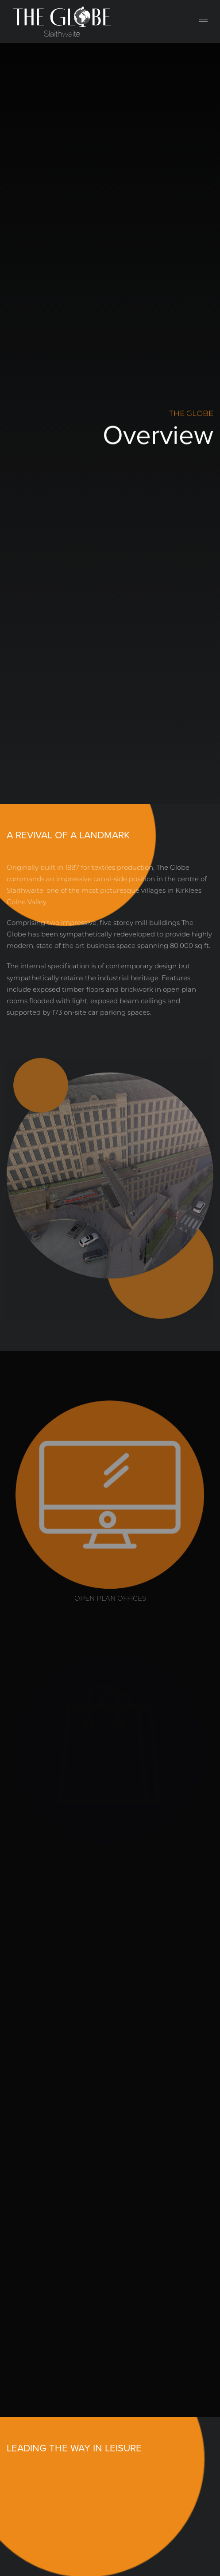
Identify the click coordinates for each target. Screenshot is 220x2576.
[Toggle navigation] (203, 21)
